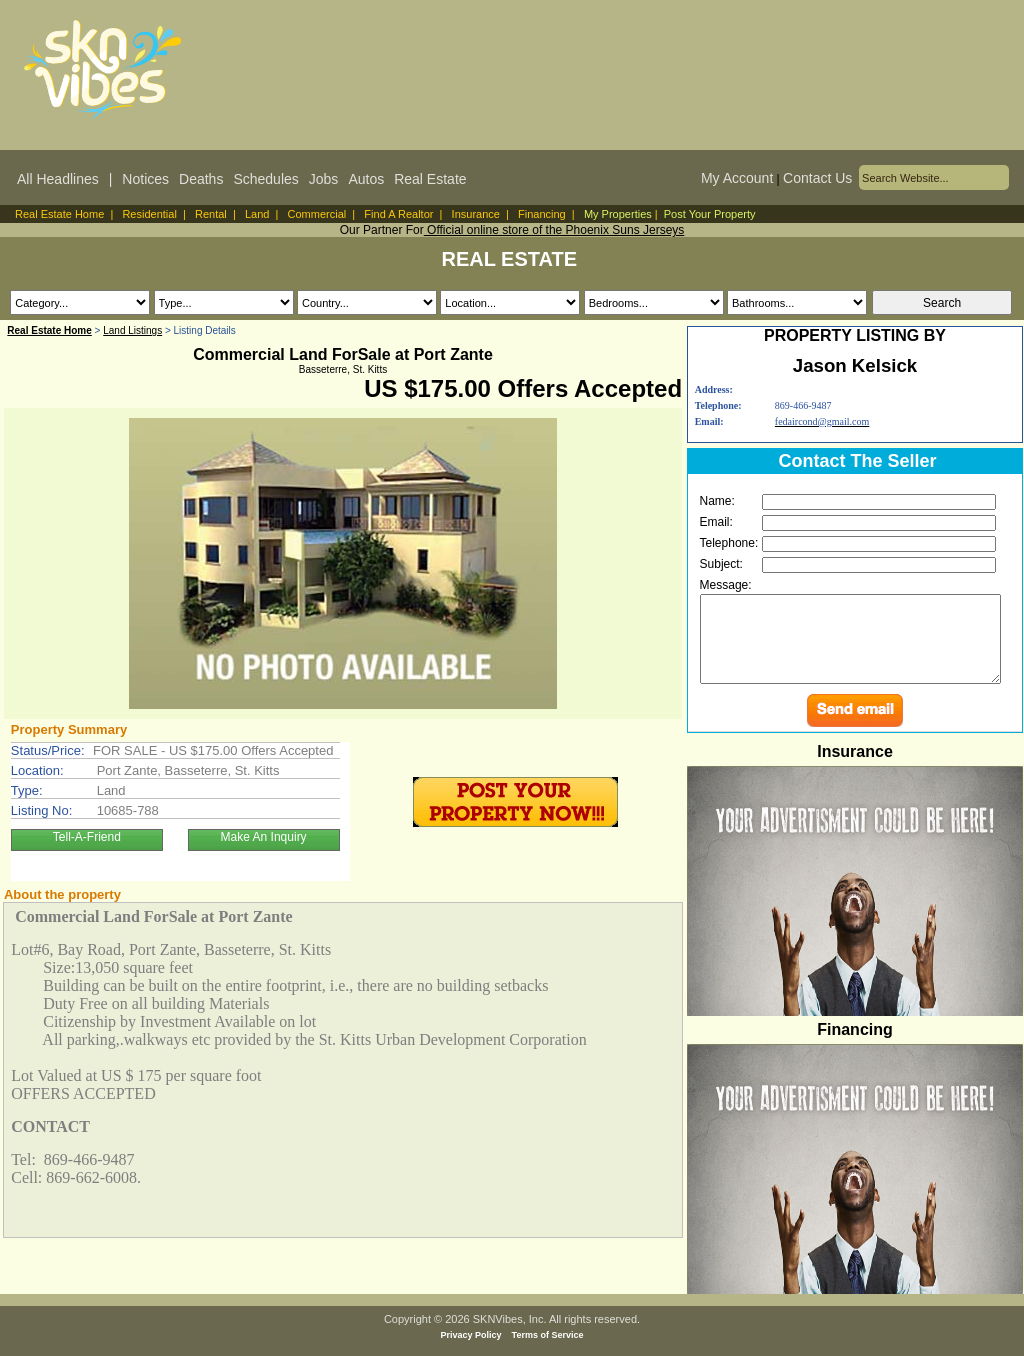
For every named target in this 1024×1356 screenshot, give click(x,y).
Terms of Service (548, 1335)
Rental (211, 214)
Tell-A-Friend (87, 837)
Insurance (476, 214)
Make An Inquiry (264, 837)
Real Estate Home (59, 214)
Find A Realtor (398, 214)
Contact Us (817, 178)
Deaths (201, 179)
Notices (145, 179)
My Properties (618, 214)
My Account (737, 178)
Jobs (324, 179)
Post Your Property (710, 214)
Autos (366, 179)
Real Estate (430, 179)
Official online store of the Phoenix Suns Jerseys (554, 230)
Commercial (317, 214)
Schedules (265, 179)
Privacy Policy (471, 1335)
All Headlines (58, 179)
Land (257, 214)
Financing (542, 214)
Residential (149, 214)
